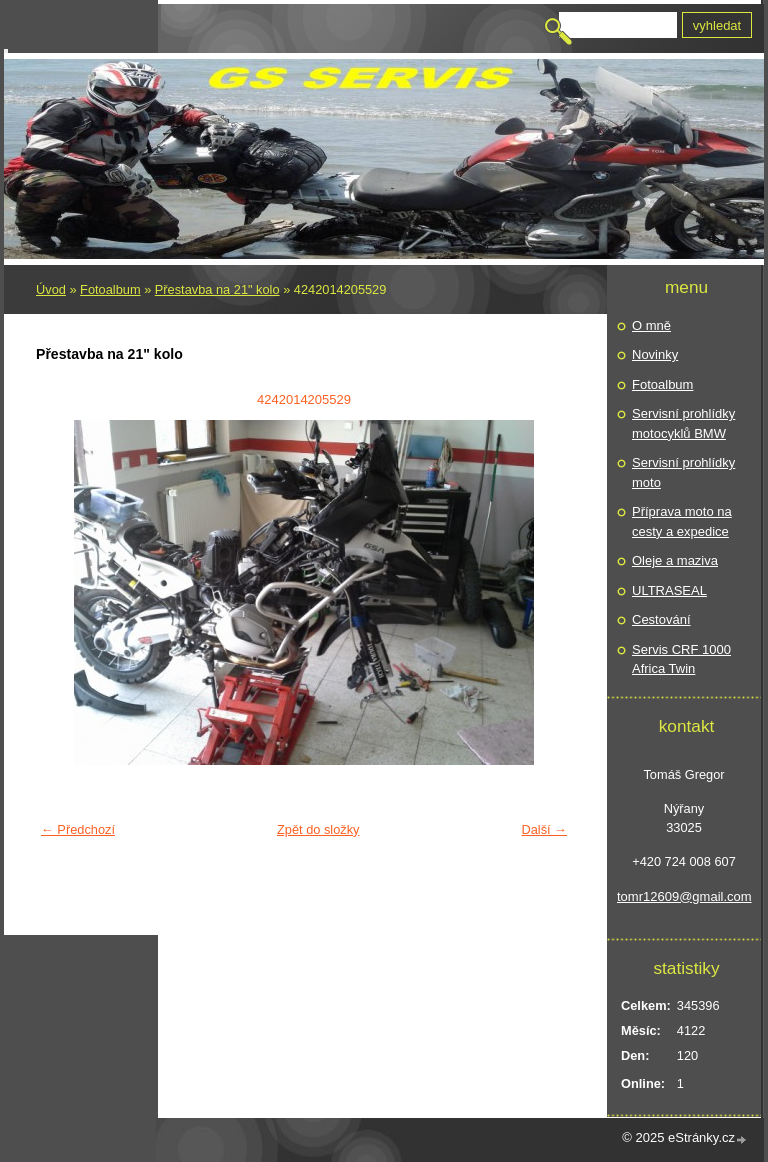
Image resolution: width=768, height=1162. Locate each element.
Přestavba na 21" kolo (217, 289)
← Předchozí (78, 829)
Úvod (51, 289)
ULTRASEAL (669, 590)
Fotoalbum (110, 289)
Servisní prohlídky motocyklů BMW (683, 423)
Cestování (661, 619)
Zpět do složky (318, 829)
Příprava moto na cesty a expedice (682, 521)
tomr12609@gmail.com (684, 896)
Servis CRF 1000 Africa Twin (681, 659)
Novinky (655, 354)
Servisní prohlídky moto (683, 472)
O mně (651, 325)
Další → (544, 829)
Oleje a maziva (675, 560)
